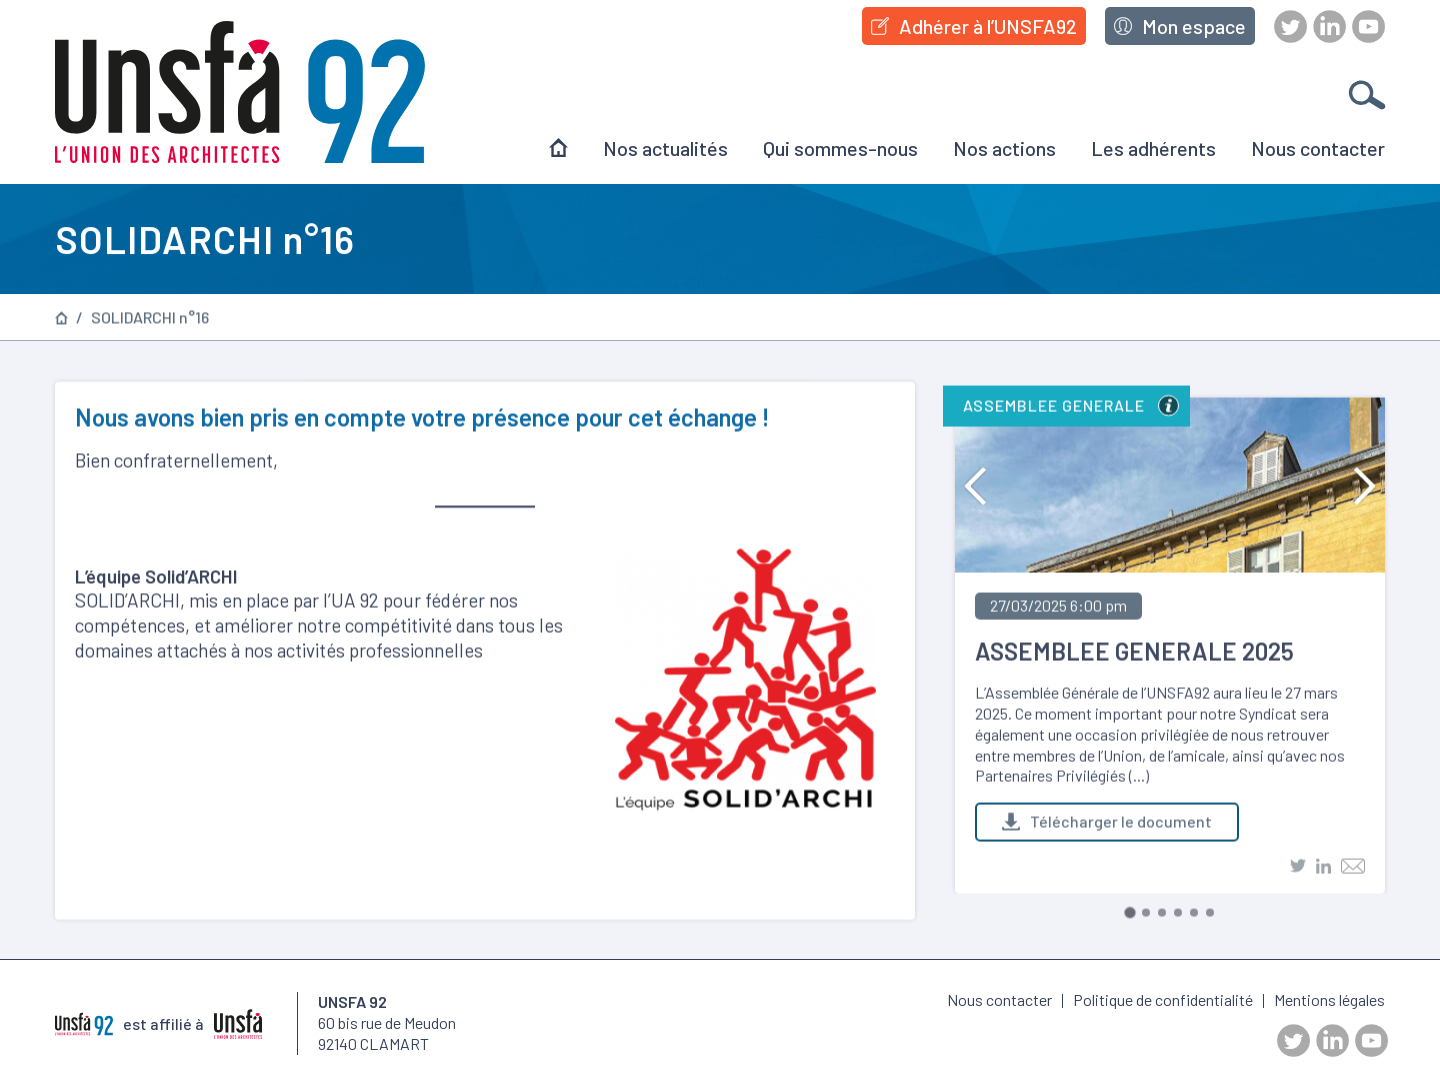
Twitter (1290, 26)
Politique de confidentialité (1163, 999)
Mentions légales (1329, 999)
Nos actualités (665, 148)
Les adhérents (1153, 148)
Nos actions (1004, 148)
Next (1364, 489)
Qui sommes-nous (840, 148)
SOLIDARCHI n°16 (150, 320)
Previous (975, 489)
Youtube (1368, 26)
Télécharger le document (1107, 824)
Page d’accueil (61, 319)
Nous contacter (1318, 148)
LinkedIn (1329, 26)
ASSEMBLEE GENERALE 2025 (1134, 654)
